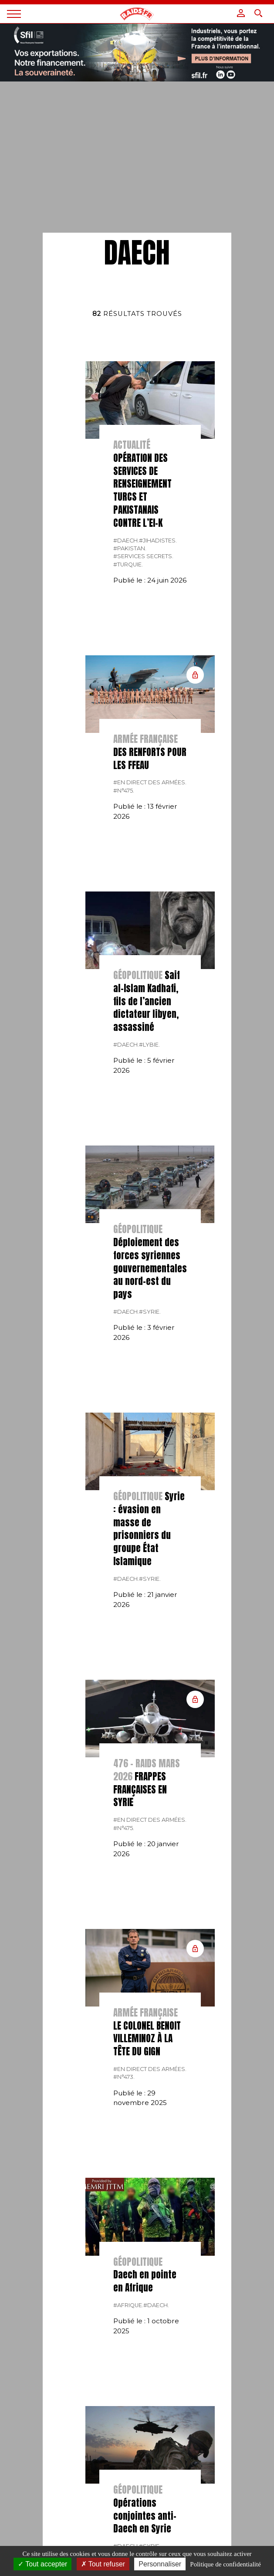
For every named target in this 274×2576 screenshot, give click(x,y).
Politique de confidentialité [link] (225, 2564)
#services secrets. (143, 556)
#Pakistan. (129, 548)
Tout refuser (103, 2564)
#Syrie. (150, 1311)
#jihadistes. (158, 540)
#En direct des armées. (149, 782)
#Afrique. (128, 2305)
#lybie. (149, 1044)
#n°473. (124, 2077)
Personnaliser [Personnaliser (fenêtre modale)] (160, 2564)
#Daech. (126, 540)
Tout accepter (42, 2564)
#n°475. (123, 790)
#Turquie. (128, 564)
